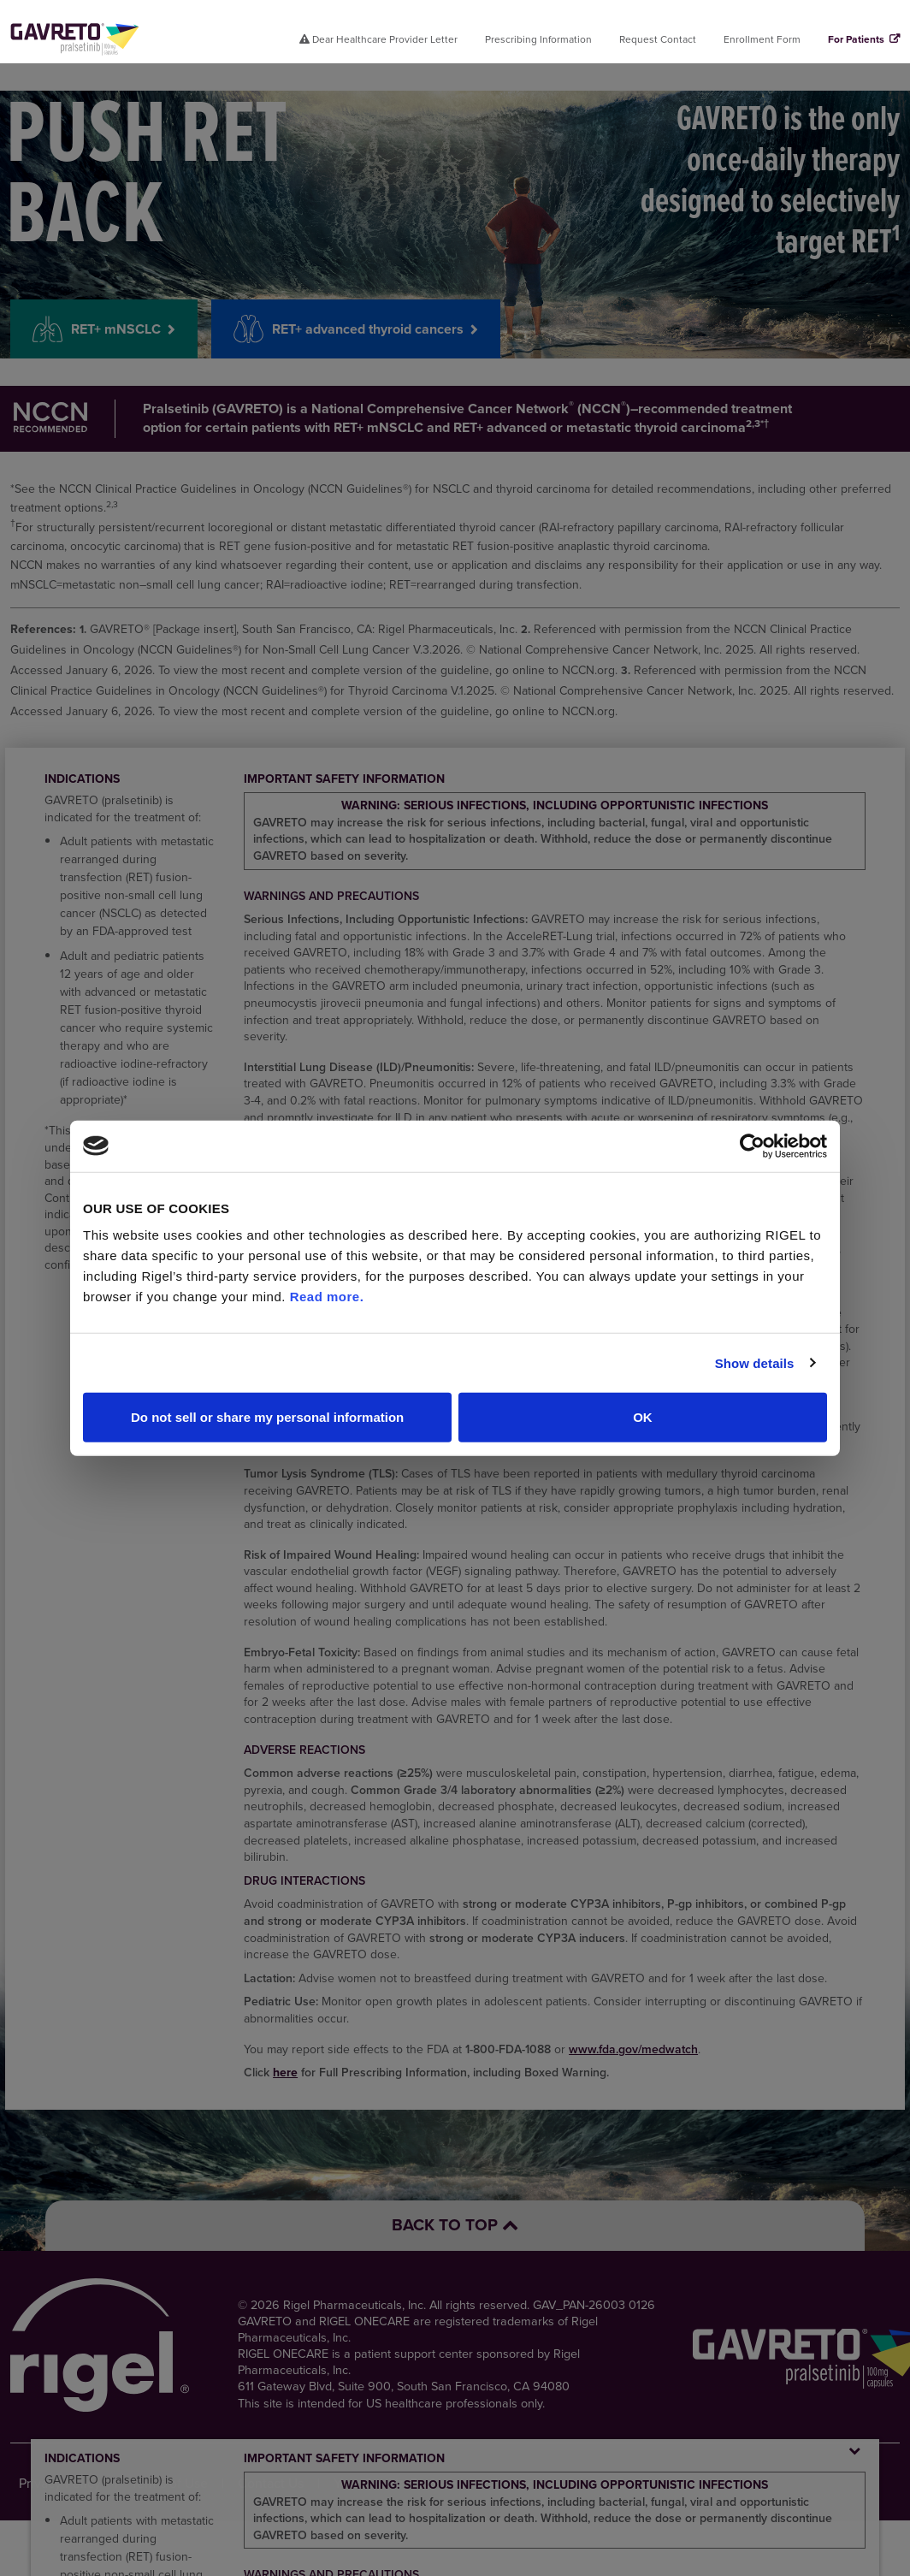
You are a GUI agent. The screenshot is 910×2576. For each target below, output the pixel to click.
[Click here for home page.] (74, 39)
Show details (755, 1362)
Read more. (327, 1296)
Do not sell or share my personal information (267, 1417)
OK (643, 1417)
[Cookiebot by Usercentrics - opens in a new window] (752, 1145)
